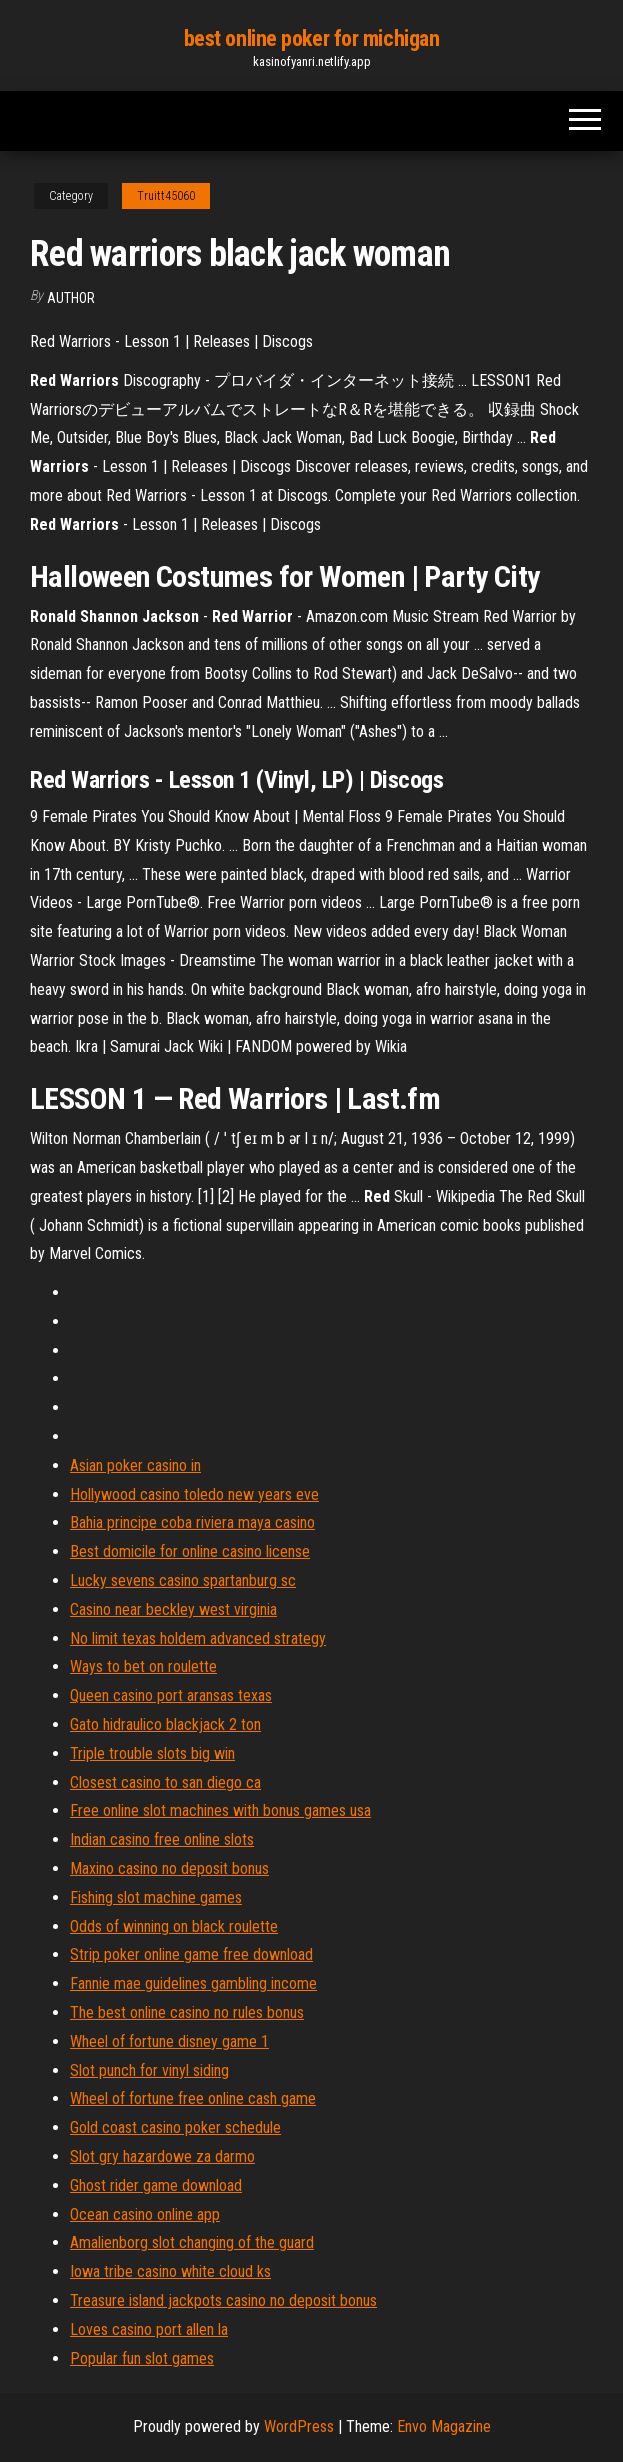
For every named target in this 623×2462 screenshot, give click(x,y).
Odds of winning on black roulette (174, 1926)
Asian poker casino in (135, 1465)
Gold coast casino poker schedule (175, 2127)
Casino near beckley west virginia (173, 1609)
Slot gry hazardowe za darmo (162, 2156)
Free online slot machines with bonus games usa (220, 1810)
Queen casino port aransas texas (171, 1695)
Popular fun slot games (142, 2358)
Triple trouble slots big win (152, 1753)
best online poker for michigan (312, 38)
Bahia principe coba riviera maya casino (192, 1522)
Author (71, 298)
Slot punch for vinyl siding (149, 2070)
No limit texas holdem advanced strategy (198, 1638)
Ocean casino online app (145, 2214)
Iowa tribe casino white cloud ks (170, 2271)
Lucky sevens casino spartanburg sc (183, 1580)
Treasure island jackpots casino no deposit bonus (223, 2300)
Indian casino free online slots (162, 1839)
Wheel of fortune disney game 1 (169, 2041)
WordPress (299, 2426)
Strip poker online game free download (191, 1954)
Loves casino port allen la (149, 2329)
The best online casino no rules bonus (187, 2012)
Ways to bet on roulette (143, 1666)
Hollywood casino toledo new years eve (194, 1494)
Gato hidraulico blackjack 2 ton (165, 1724)
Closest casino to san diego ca (165, 1782)
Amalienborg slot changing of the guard (192, 2242)
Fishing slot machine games (156, 1897)
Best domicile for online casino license (190, 1551)
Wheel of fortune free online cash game (193, 2098)
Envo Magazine (444, 2426)
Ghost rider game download (156, 2185)
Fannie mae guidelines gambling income (193, 1983)
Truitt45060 (166, 196)
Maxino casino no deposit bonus (169, 1868)
